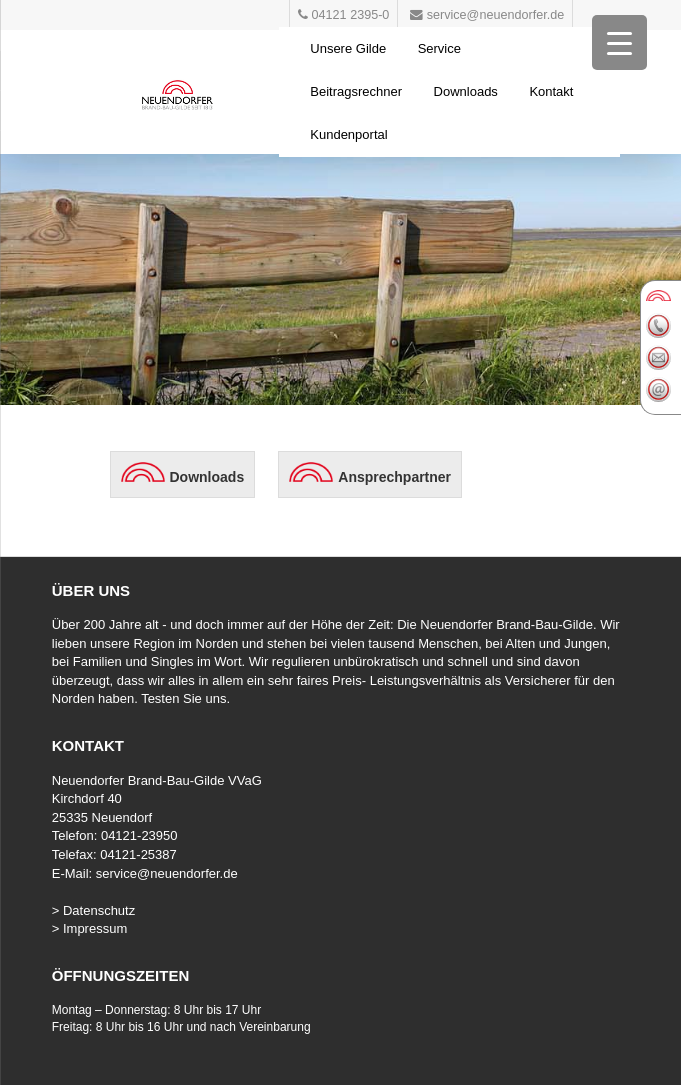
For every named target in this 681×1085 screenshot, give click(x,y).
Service (439, 48)
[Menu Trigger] (619, 42)
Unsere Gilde (348, 48)
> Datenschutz (93, 910)
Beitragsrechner (356, 91)
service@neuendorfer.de (167, 873)
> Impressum (90, 928)
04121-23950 (139, 835)
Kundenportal (348, 134)
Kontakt (551, 91)
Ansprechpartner (394, 477)
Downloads (466, 91)
